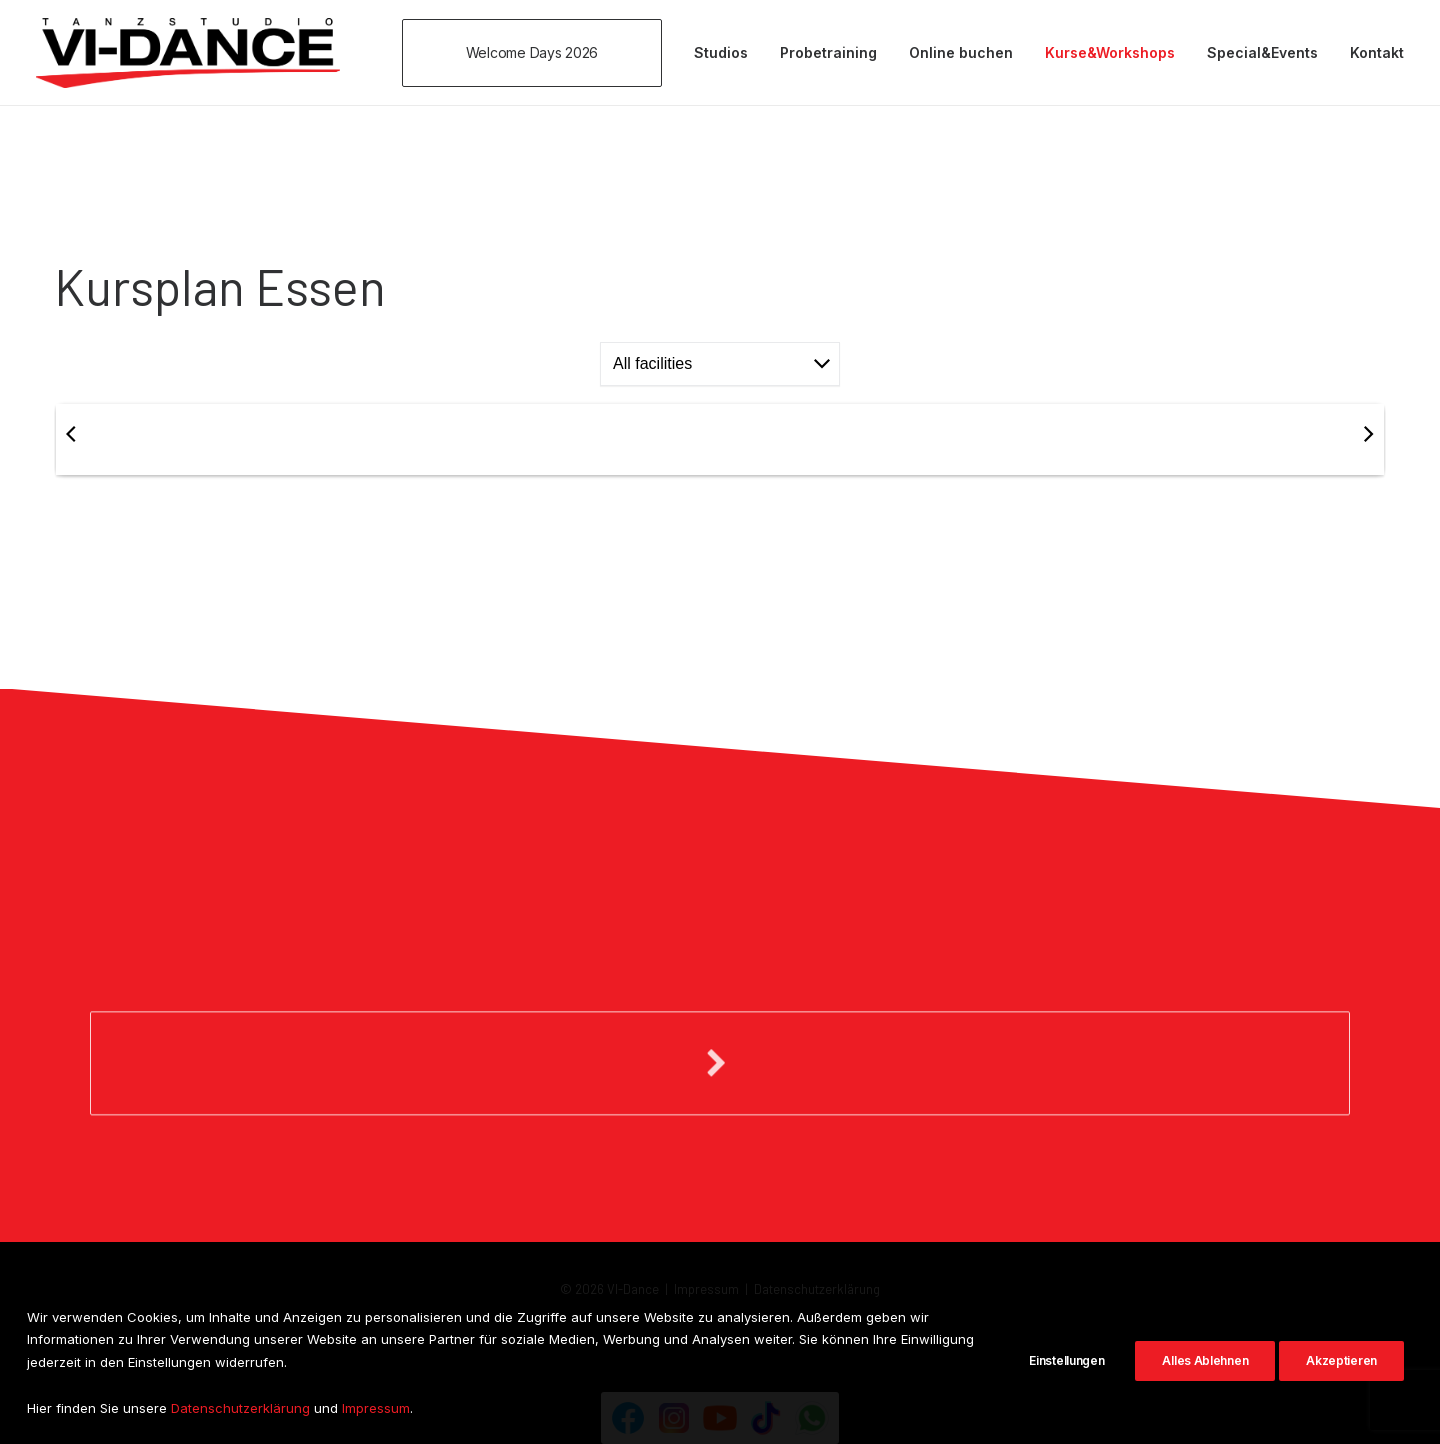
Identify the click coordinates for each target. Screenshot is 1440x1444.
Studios (721, 52)
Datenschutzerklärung (817, 1289)
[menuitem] (539, 53)
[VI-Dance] (188, 53)
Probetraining (828, 52)
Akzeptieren (1341, 1381)
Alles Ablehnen (1205, 1381)
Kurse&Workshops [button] (1110, 52)
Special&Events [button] (1262, 52)
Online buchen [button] (961, 52)
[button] (539, 53)
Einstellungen (1066, 1381)
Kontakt (1377, 52)
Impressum (706, 1289)
